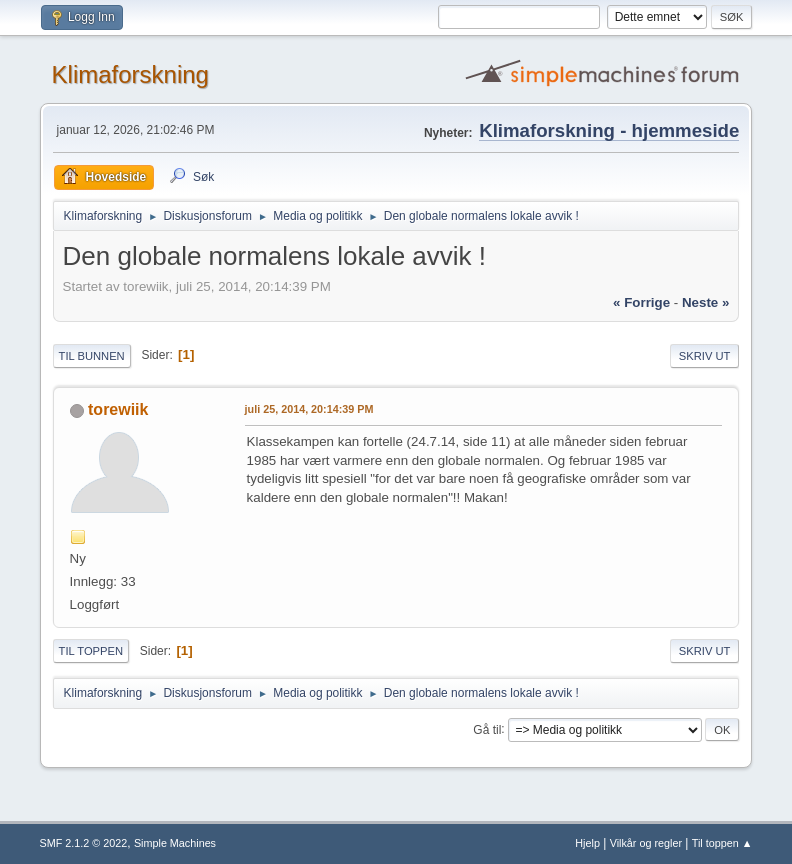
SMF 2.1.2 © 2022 (84, 843)
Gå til (487, 729)
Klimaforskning (130, 74)
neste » (705, 302)
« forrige (641, 302)
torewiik (118, 409)
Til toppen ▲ (722, 843)
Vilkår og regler (646, 843)
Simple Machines (175, 843)
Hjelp (587, 843)
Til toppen (91, 651)
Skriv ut (705, 356)
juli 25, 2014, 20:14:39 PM (309, 409)
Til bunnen (92, 356)
